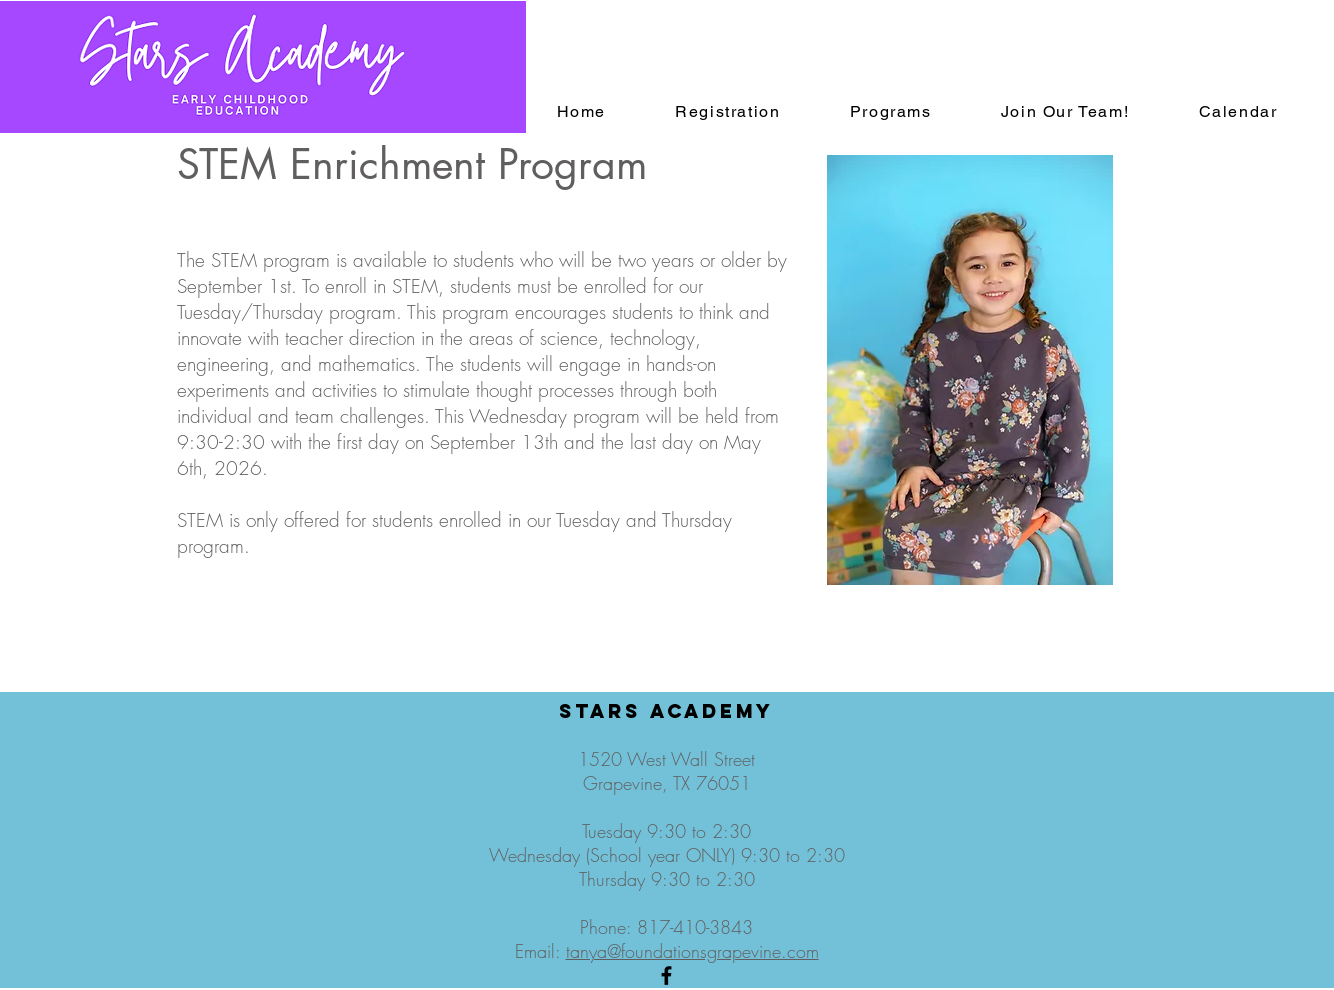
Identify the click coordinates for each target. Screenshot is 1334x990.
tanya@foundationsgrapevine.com (692, 951)
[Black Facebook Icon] (666, 975)
